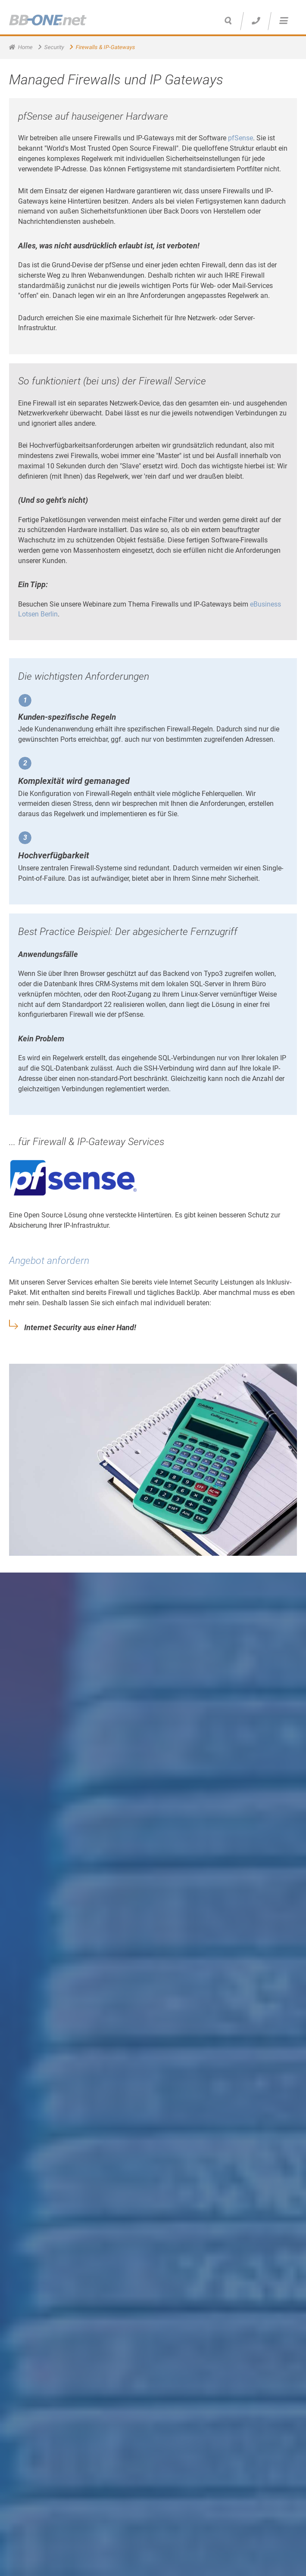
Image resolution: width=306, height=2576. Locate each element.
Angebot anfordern (49, 1260)
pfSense (240, 138)
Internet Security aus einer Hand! (80, 1327)
